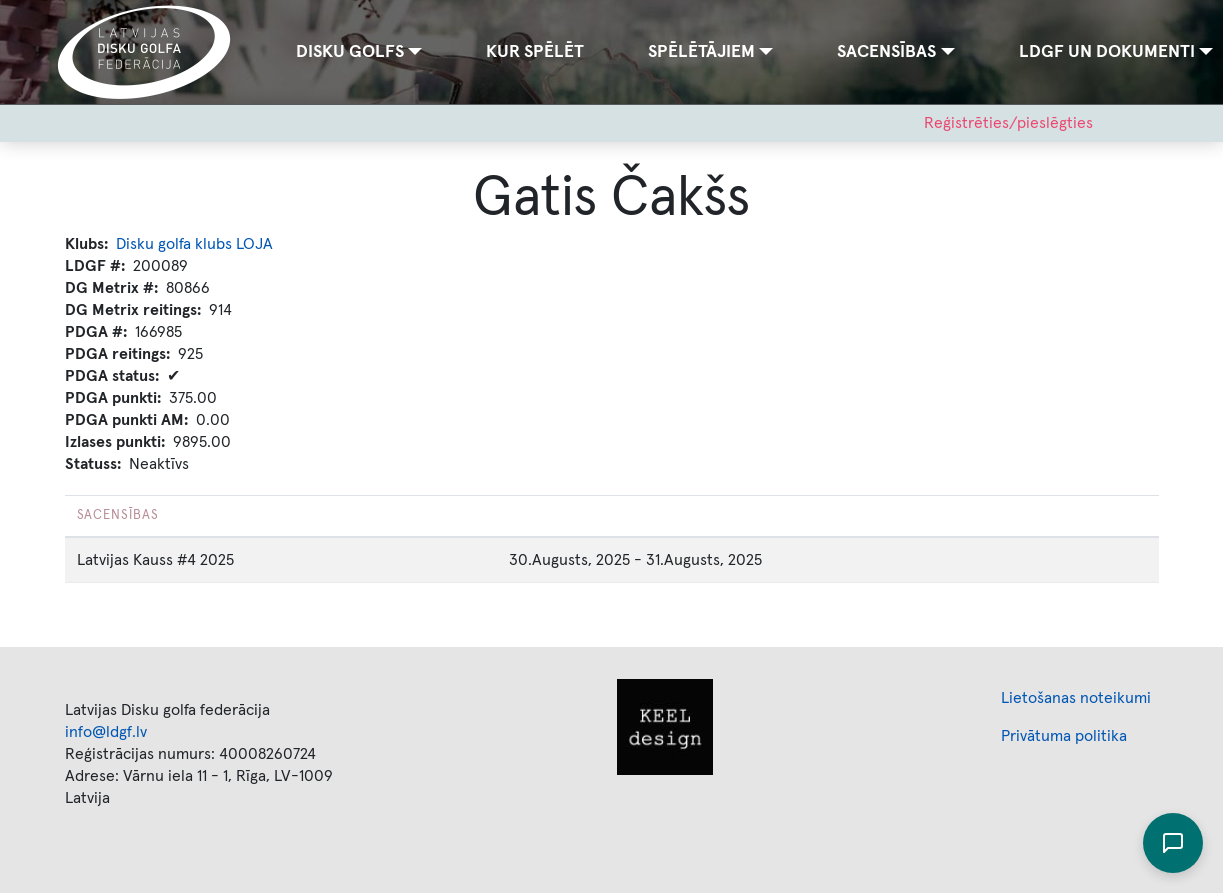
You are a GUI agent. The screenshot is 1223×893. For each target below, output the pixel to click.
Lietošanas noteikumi (1076, 698)
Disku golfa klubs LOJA (194, 244)
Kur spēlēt (535, 52)
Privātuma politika (1064, 736)
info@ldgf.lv (106, 732)
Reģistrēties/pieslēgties (1008, 123)
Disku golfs (350, 52)
